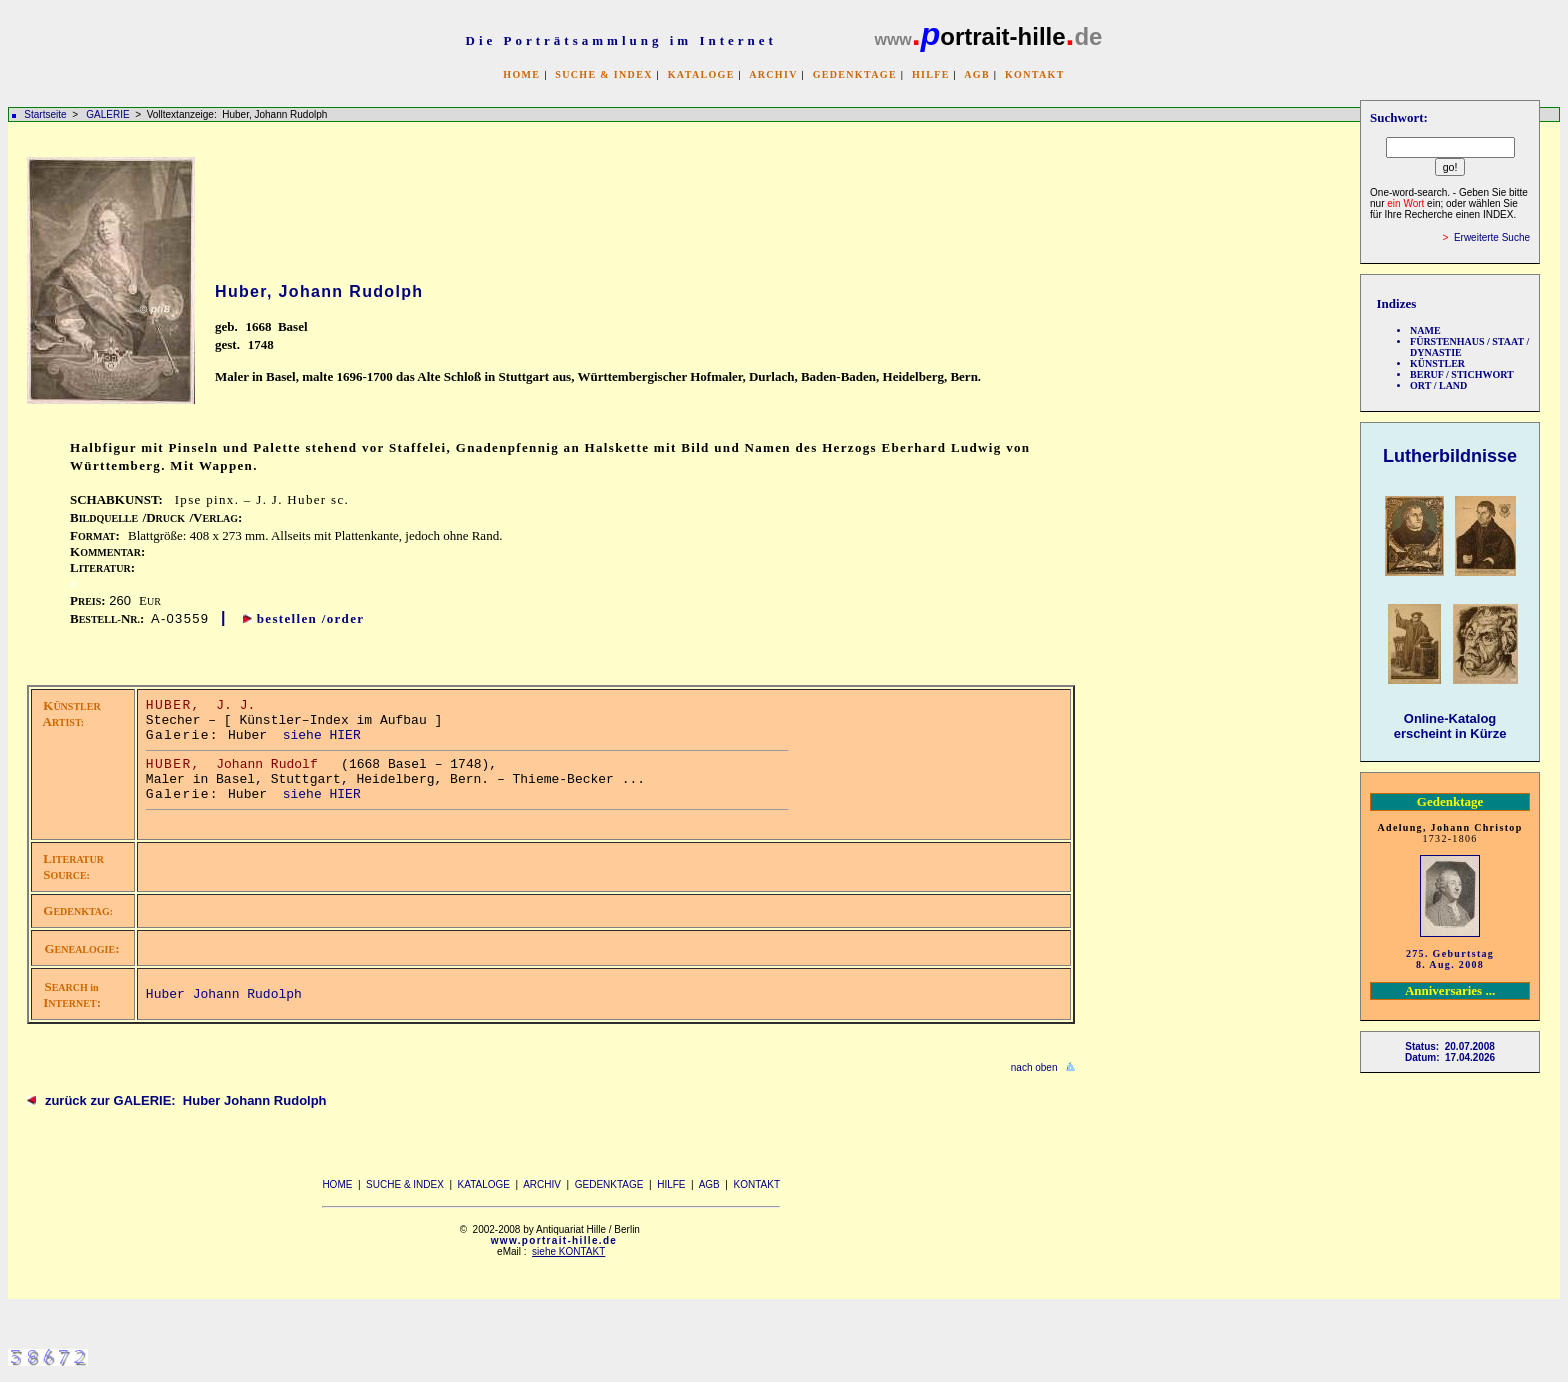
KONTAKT (1035, 74)
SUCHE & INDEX (603, 74)
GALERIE (109, 114)
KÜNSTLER (1437, 363)
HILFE (931, 74)
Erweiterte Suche (1492, 237)
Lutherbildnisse (1450, 456)
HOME (521, 74)
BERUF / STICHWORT (1462, 374)
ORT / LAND (1438, 385)
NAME (1425, 330)
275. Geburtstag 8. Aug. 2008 (1450, 959)
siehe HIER (322, 735)
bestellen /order (311, 618)
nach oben (1034, 1067)
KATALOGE (701, 74)
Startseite (45, 114)
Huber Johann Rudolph (224, 994)
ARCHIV (773, 74)
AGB (977, 74)
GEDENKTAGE (855, 74)
